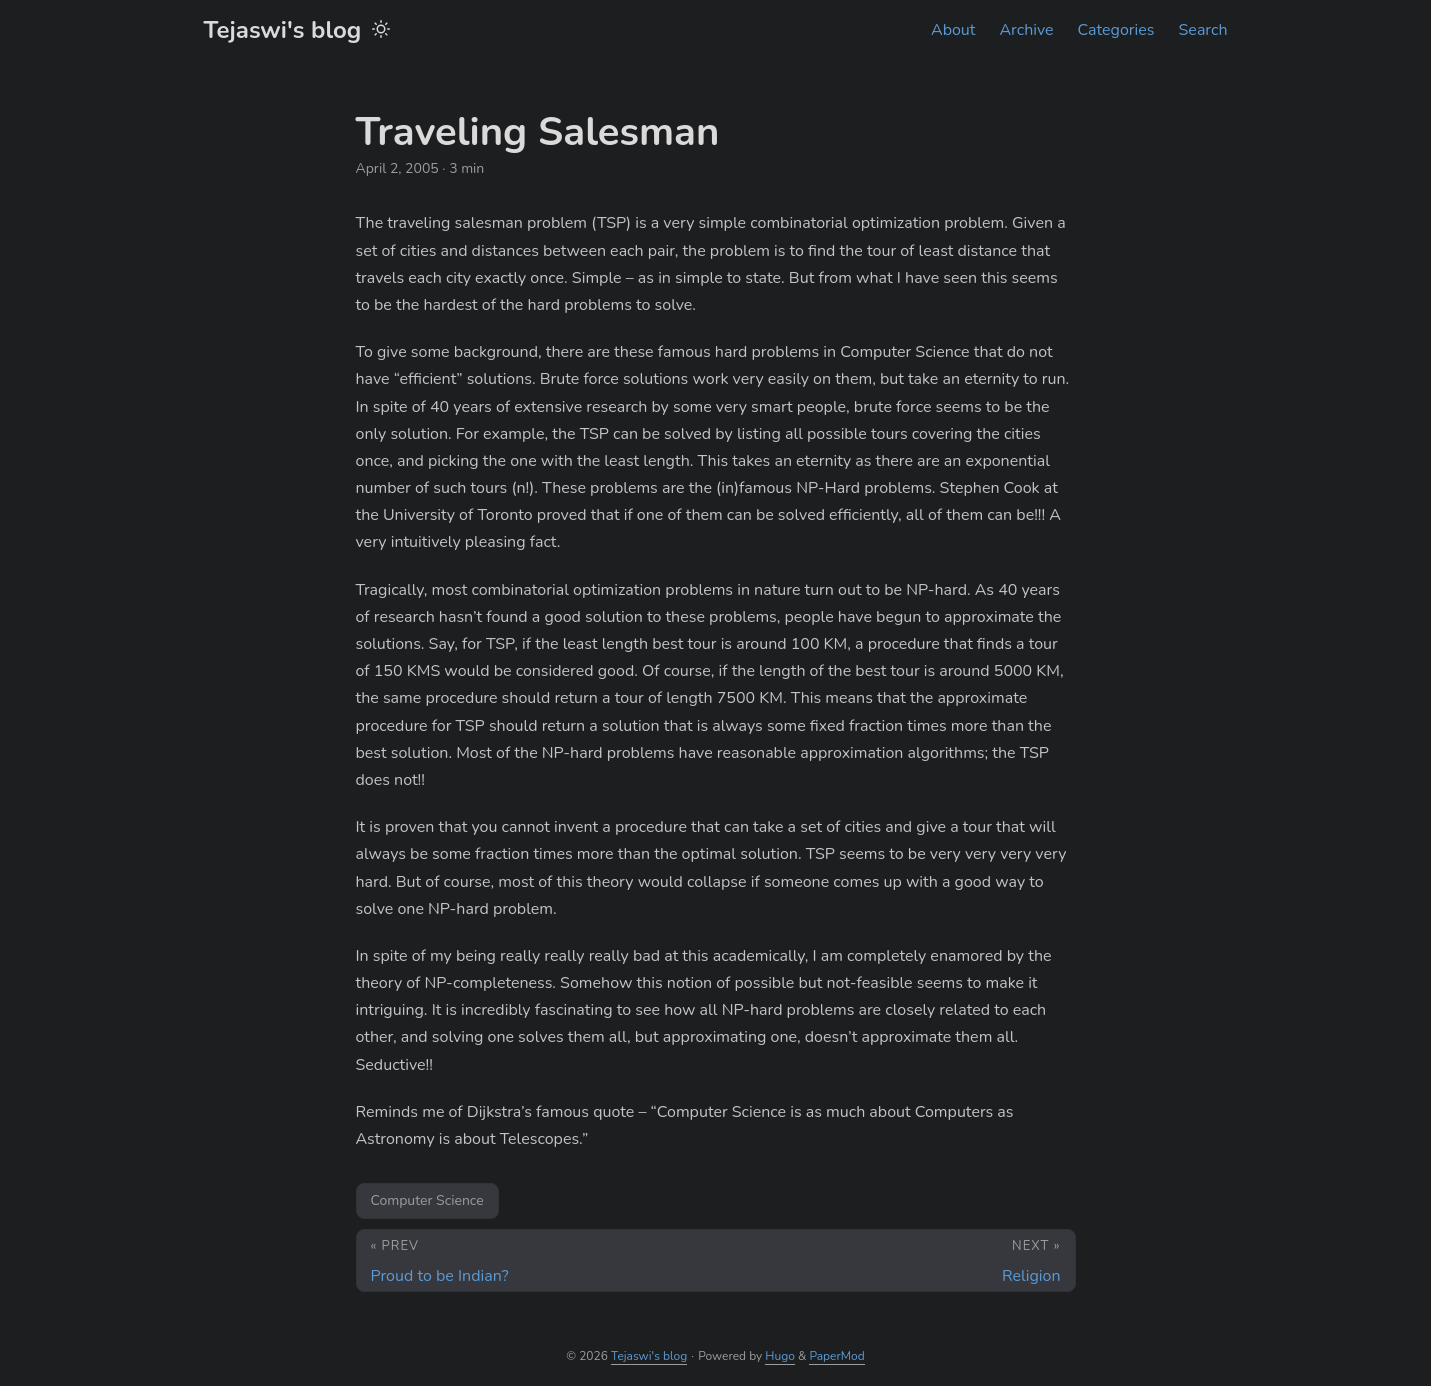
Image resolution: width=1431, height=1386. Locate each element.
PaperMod (836, 1356)
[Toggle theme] (381, 30)
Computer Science (427, 1200)
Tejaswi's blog (283, 30)
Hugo (780, 1356)
